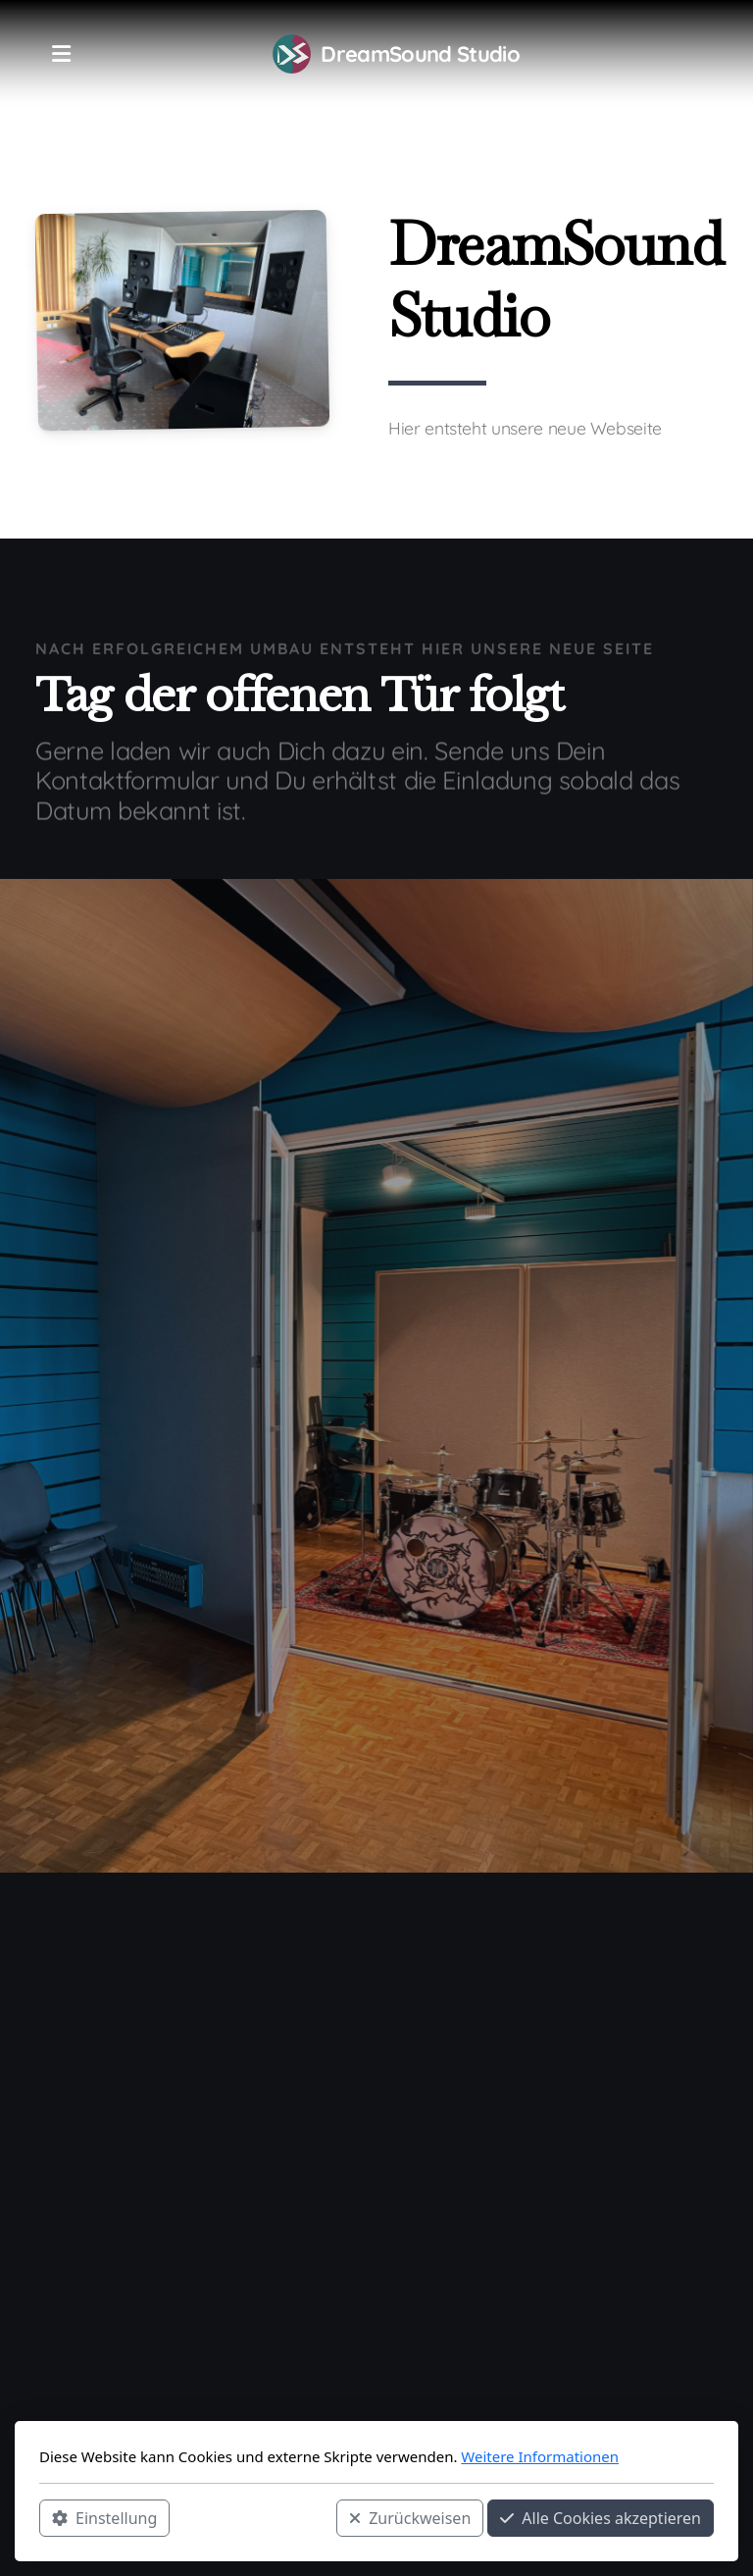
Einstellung (104, 2518)
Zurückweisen (410, 2518)
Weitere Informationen (540, 2456)
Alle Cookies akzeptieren (600, 2518)
